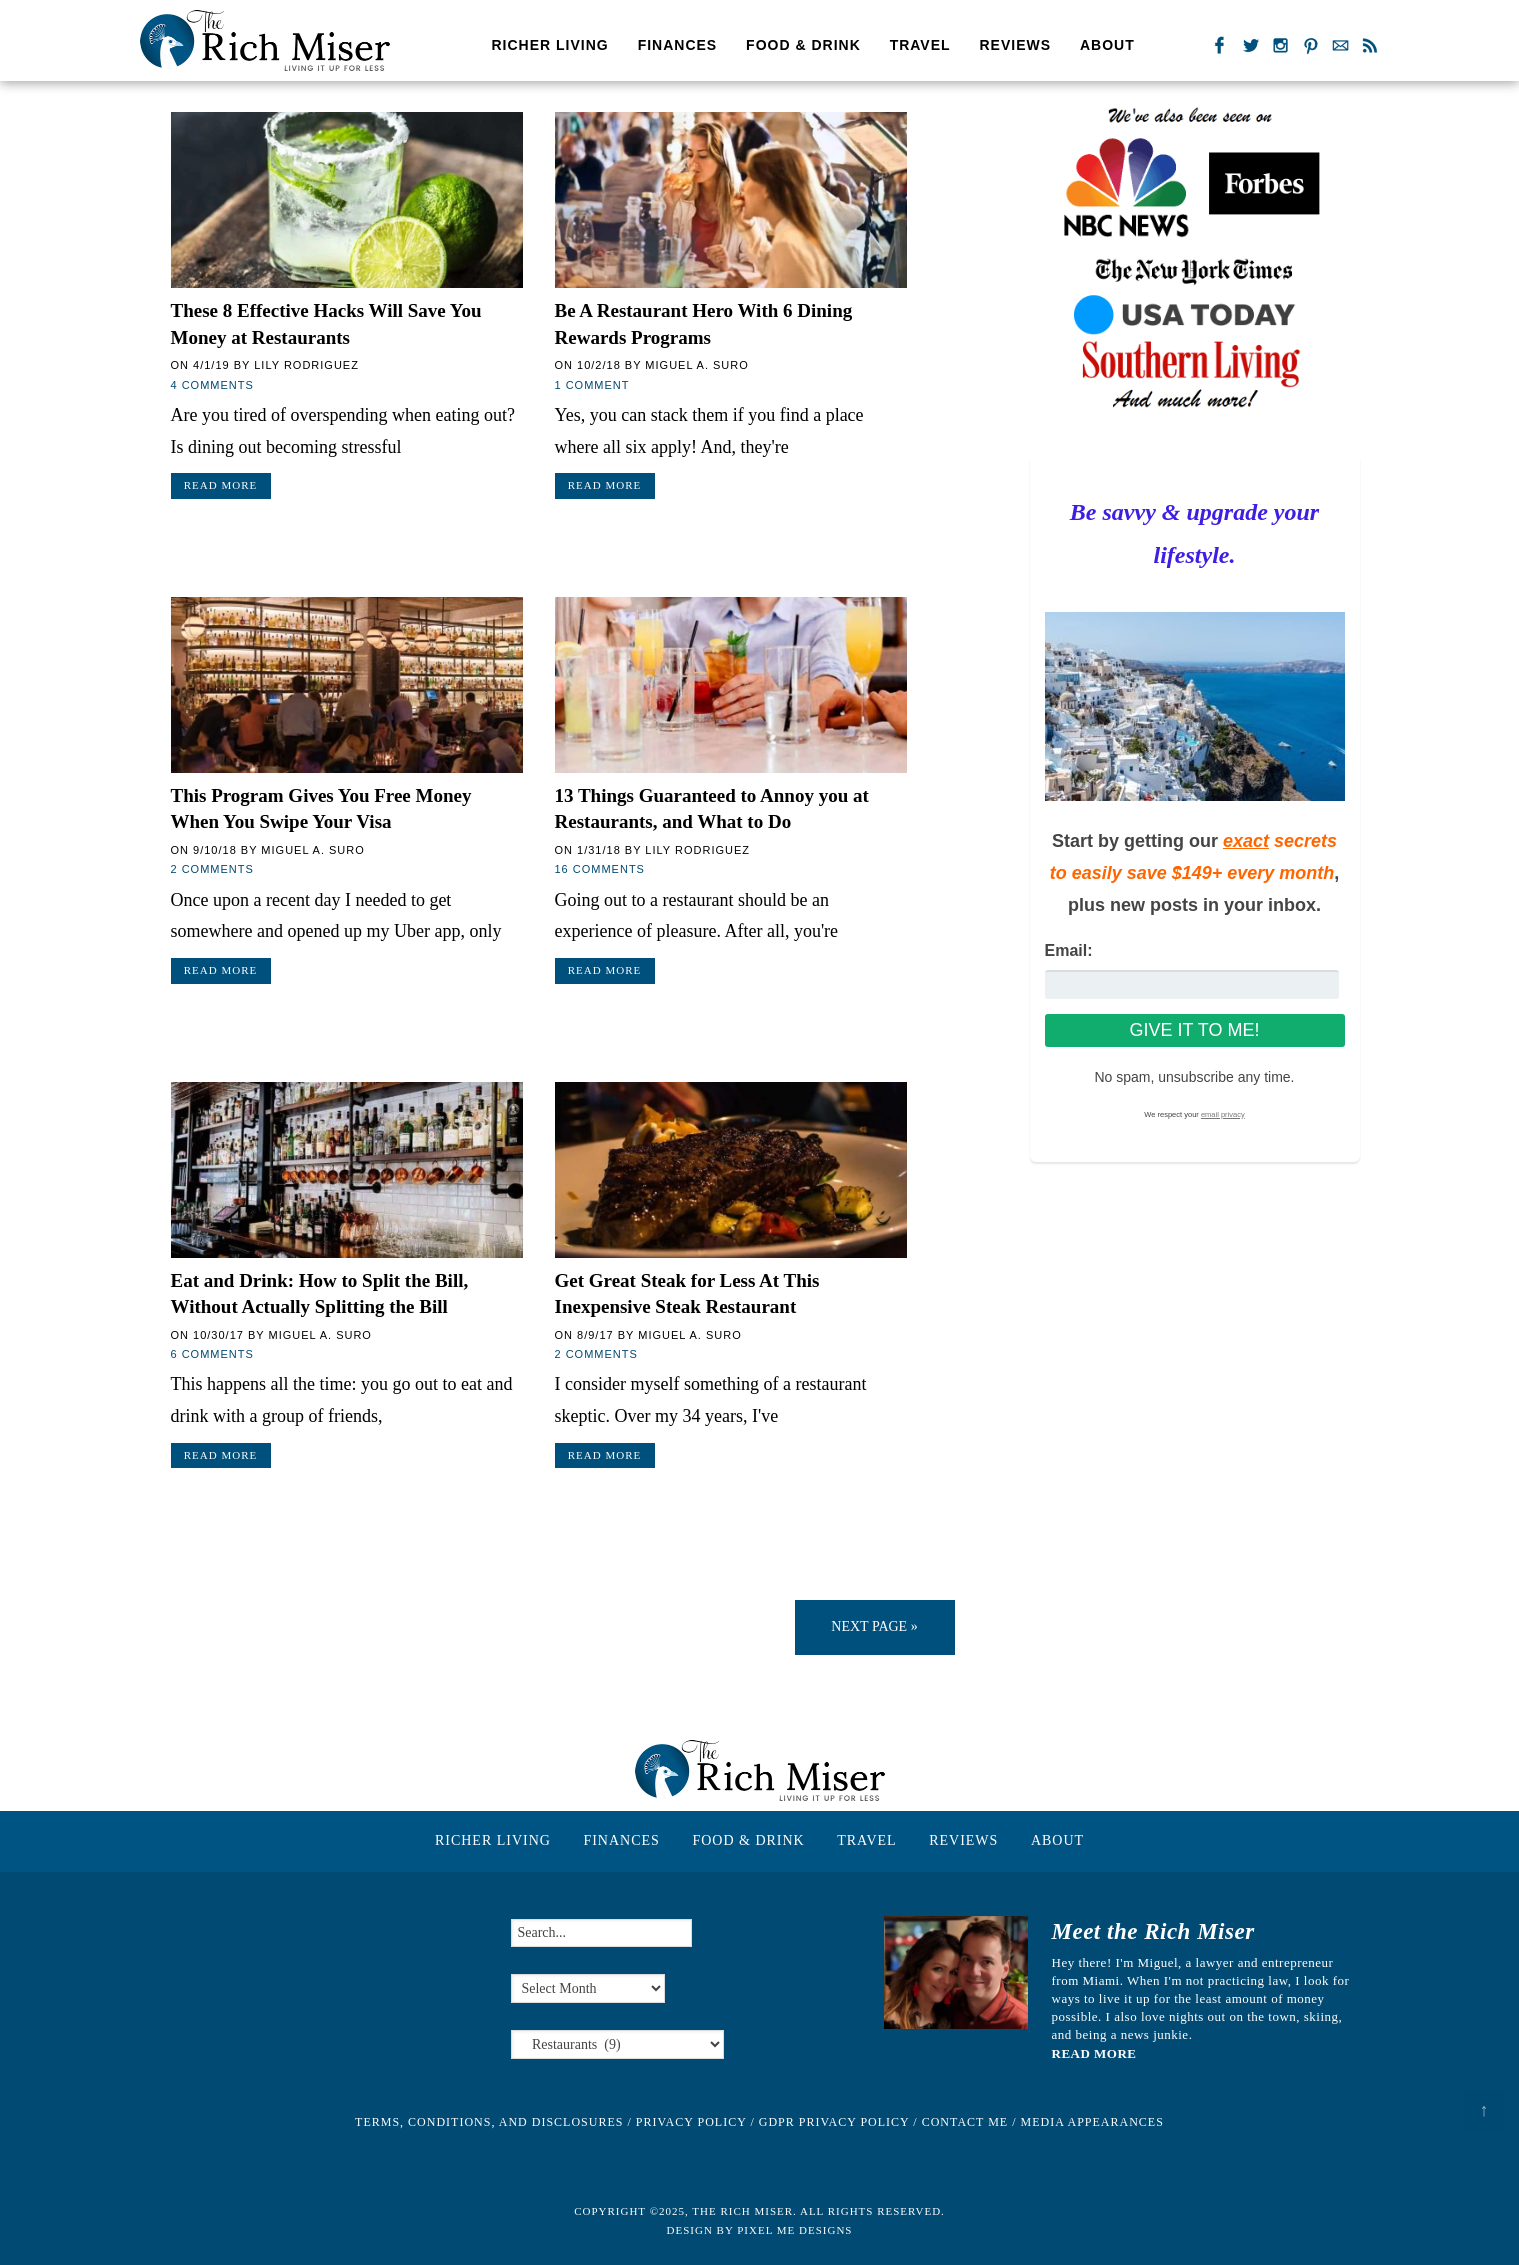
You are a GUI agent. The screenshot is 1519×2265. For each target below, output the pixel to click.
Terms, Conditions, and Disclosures (489, 2122)
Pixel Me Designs (794, 2230)
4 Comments (212, 385)
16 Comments (600, 869)
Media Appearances (1092, 2122)
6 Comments (212, 1354)
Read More (220, 485)
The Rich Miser (265, 40)
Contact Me (965, 2122)
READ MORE (1094, 2053)
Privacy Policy (691, 2122)
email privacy (1223, 1114)
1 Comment (592, 385)
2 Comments (212, 869)
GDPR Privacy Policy (834, 2122)
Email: (1069, 950)
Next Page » (874, 1626)
